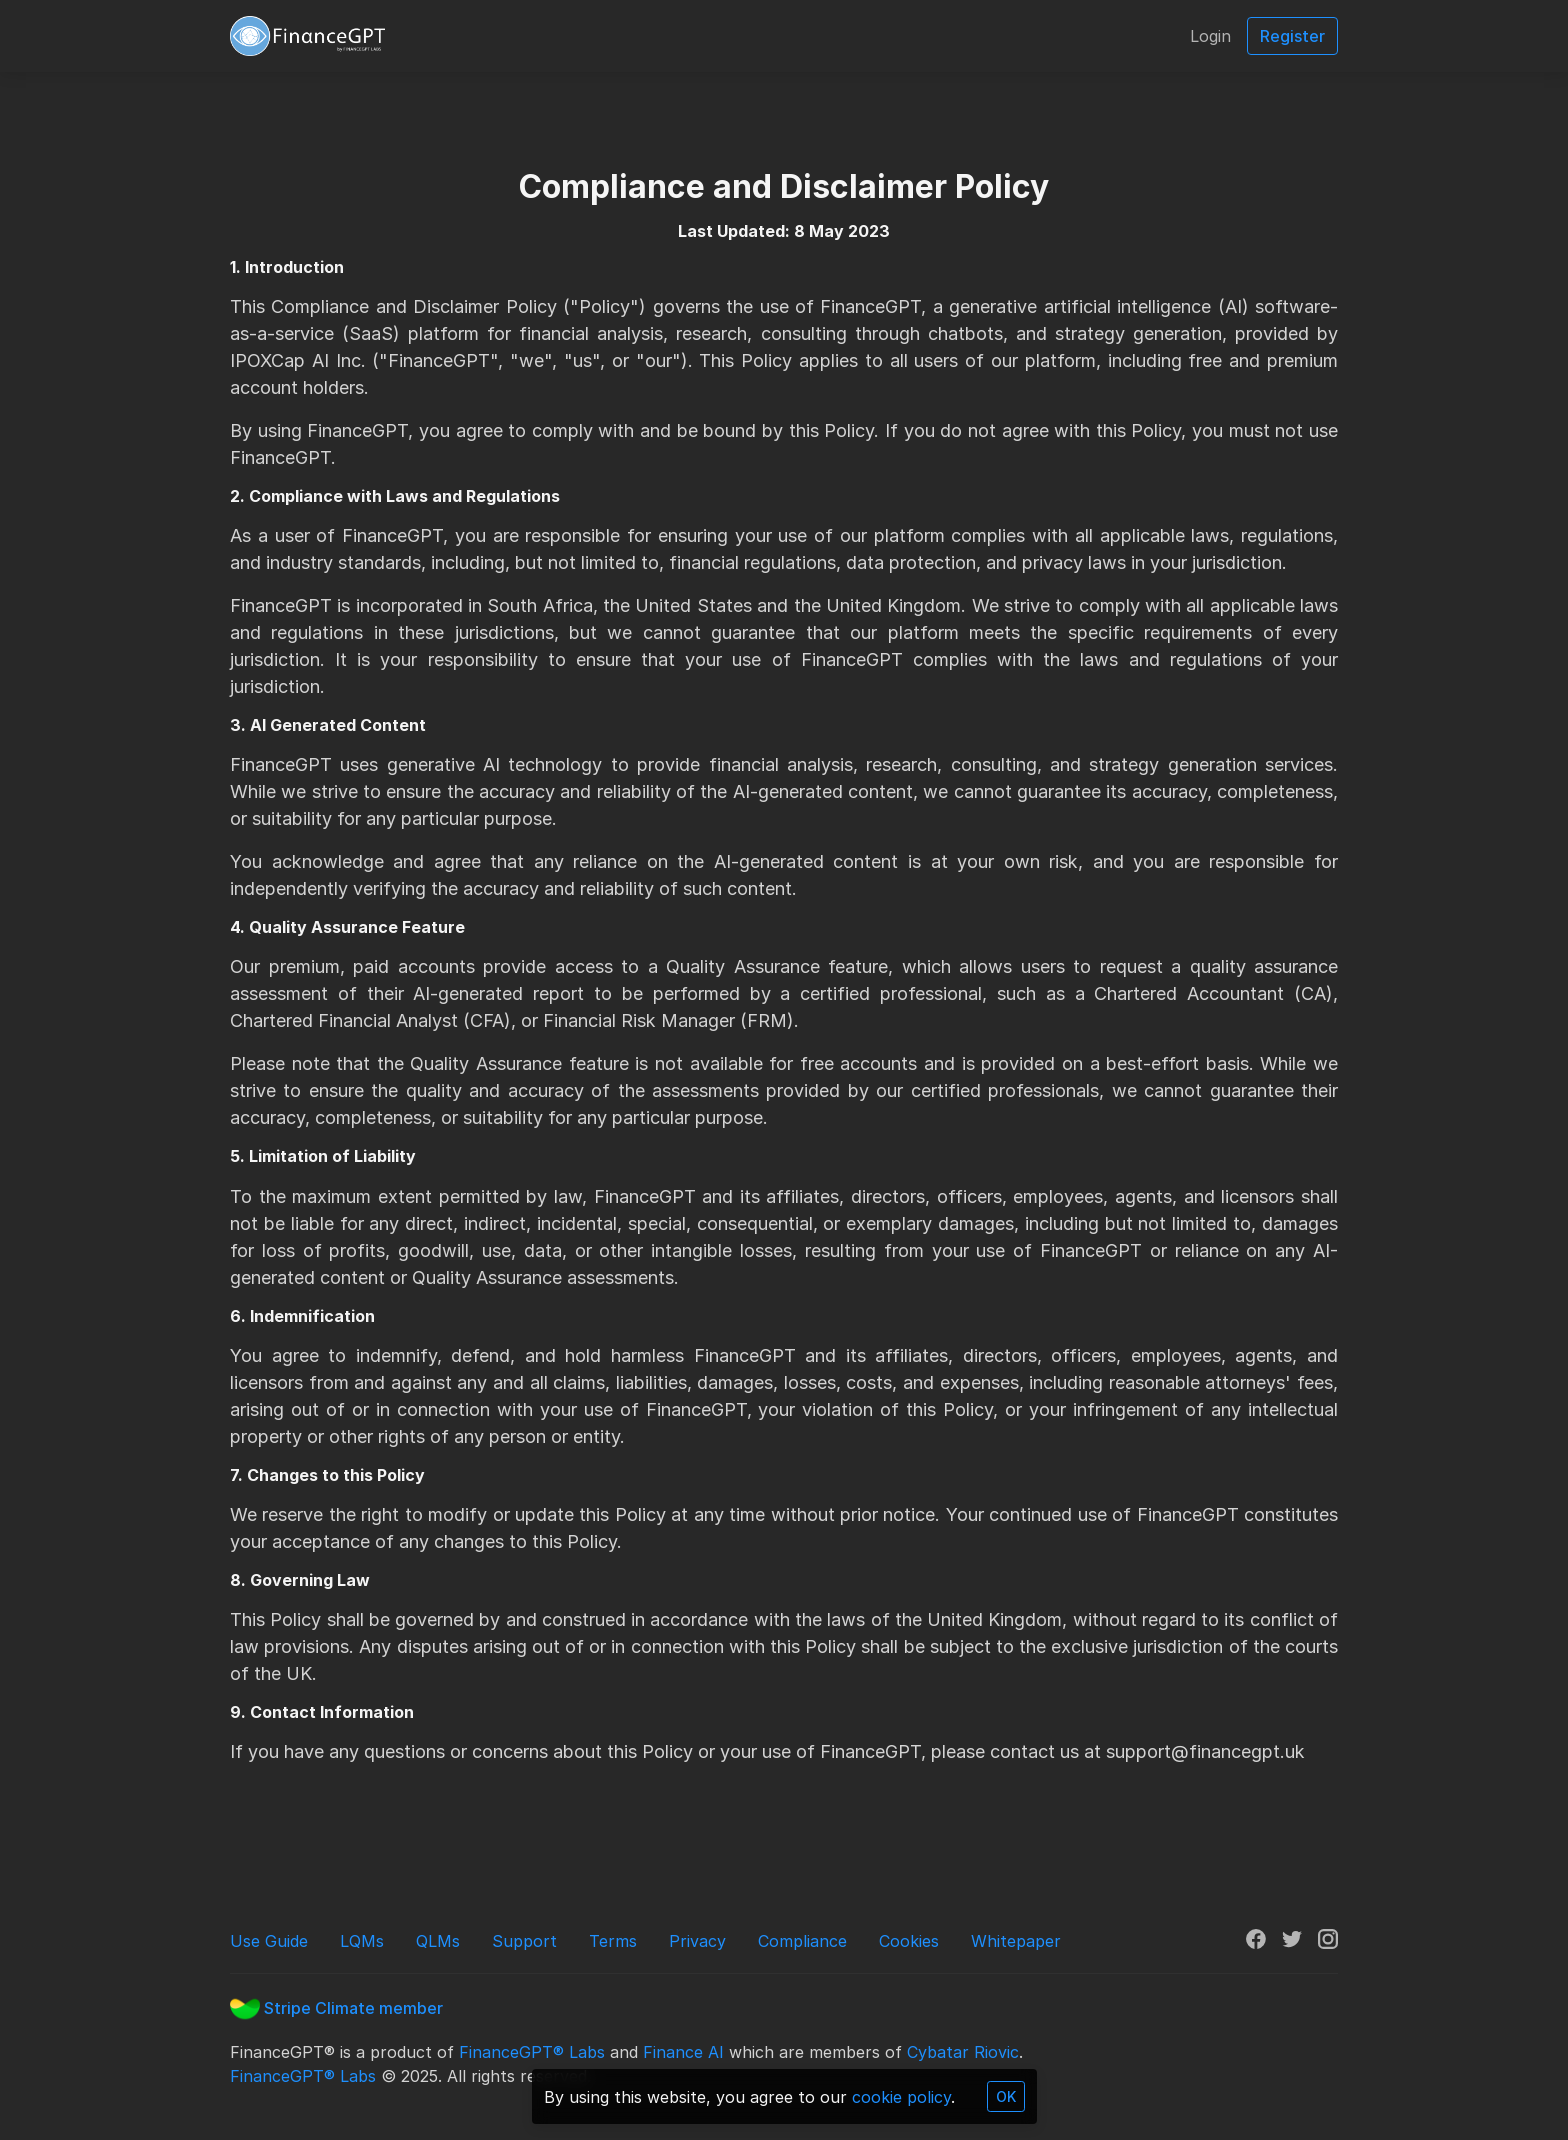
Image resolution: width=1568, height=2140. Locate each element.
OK (1006, 2096)
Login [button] (1210, 36)
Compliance (802, 1941)
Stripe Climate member (336, 2008)
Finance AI (683, 2052)
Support (524, 1941)
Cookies (909, 1941)
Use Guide (269, 1941)
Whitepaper (1016, 1941)
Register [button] (1292, 36)
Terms (613, 1941)
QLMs (438, 1941)
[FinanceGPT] (307, 36)
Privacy (697, 1941)
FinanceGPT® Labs (532, 2052)
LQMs (362, 1941)
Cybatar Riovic (963, 2052)
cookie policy (901, 2097)
